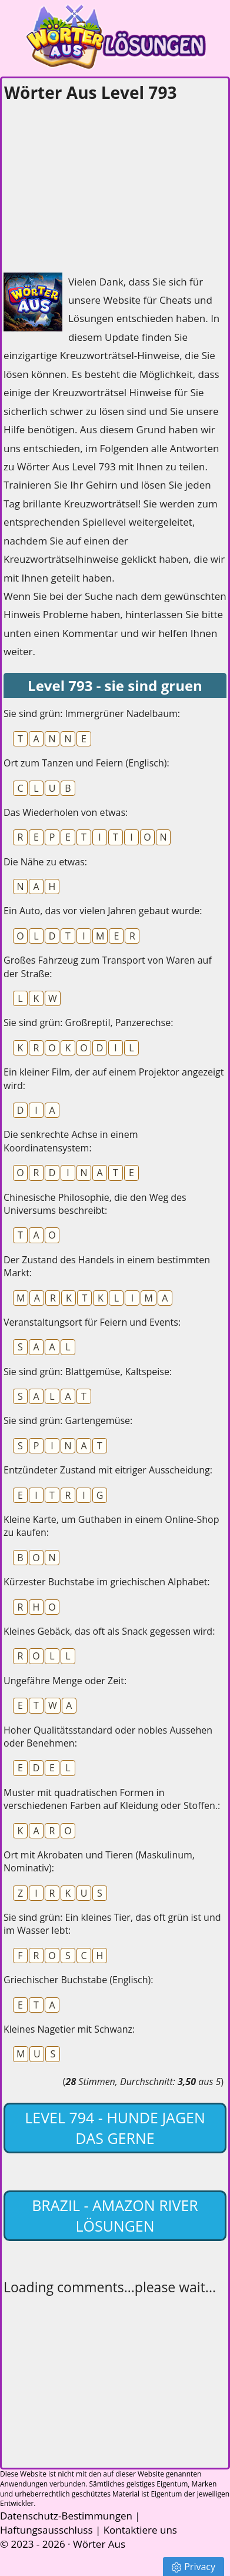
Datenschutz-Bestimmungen (66, 2515)
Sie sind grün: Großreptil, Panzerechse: (88, 1022)
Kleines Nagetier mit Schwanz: (69, 2029)
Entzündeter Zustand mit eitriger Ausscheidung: (108, 1469)
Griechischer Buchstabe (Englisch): (78, 1979)
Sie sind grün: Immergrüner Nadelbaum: (92, 713)
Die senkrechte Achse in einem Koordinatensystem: (71, 1141)
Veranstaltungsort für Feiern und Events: (92, 1322)
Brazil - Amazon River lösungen (115, 2215)
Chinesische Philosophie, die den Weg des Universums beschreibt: (95, 1204)
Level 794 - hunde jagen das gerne (115, 2127)
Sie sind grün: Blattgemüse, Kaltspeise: (88, 1371)
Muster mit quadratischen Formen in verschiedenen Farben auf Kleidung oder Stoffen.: (112, 1799)
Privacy (193, 2566)
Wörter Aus (99, 2544)
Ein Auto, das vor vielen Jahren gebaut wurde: (103, 910)
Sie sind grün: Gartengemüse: (68, 1420)
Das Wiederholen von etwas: (66, 812)
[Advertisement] (92, 183)
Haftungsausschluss (46, 2530)
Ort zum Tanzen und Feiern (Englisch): (86, 762)
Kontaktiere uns (140, 2530)
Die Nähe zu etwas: (45, 861)
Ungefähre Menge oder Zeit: (65, 1680)
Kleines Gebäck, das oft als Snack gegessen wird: (109, 1631)
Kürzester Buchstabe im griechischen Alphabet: (107, 1581)
